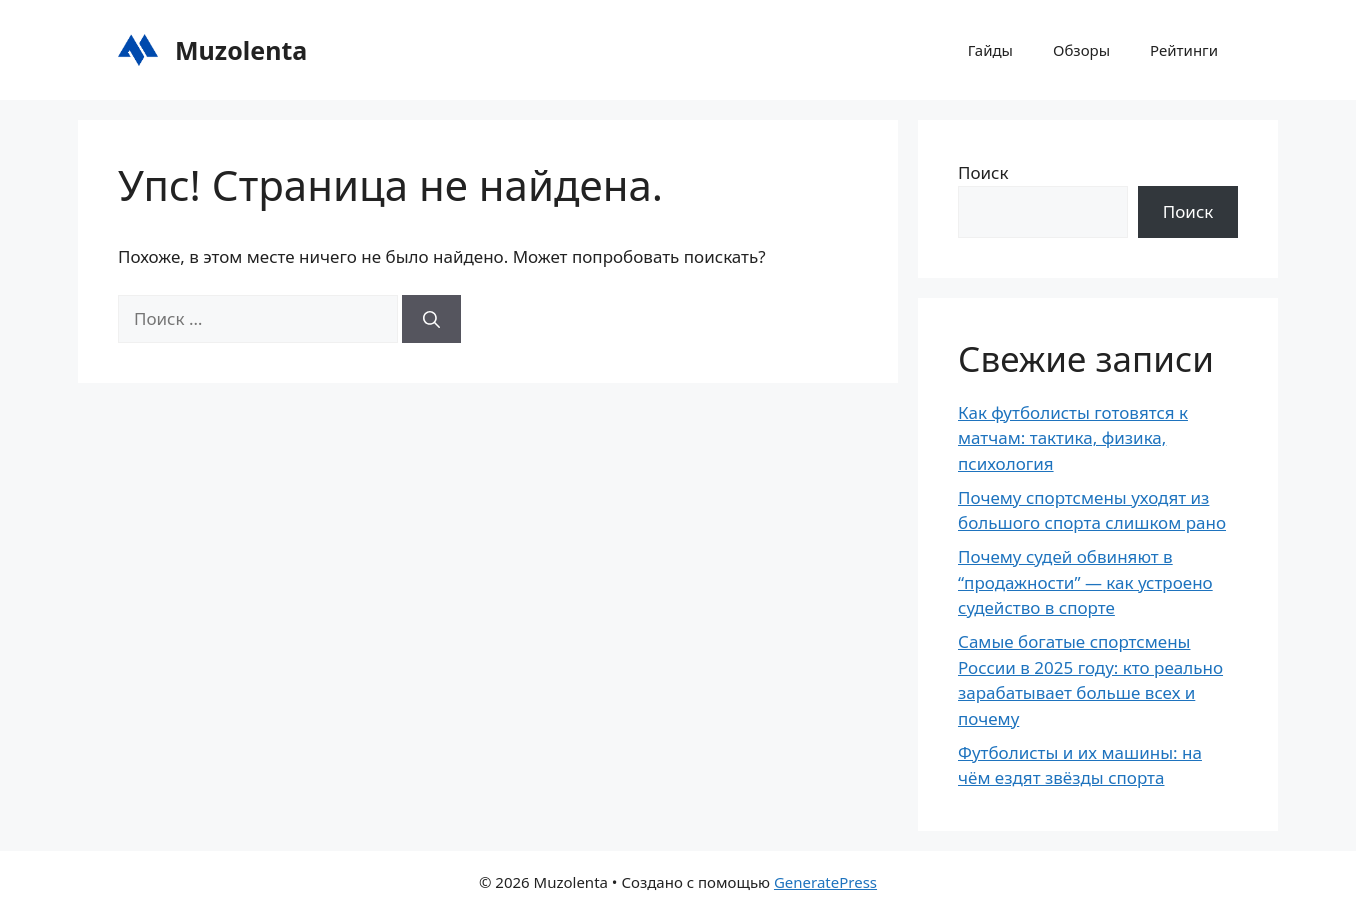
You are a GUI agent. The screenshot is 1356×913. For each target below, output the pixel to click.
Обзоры (1081, 50)
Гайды (990, 50)
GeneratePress (825, 882)
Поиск (983, 172)
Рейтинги (1184, 50)
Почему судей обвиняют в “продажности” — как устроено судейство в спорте (1085, 582)
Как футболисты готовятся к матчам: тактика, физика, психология (1073, 438)
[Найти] (431, 319)
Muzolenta (241, 50)
